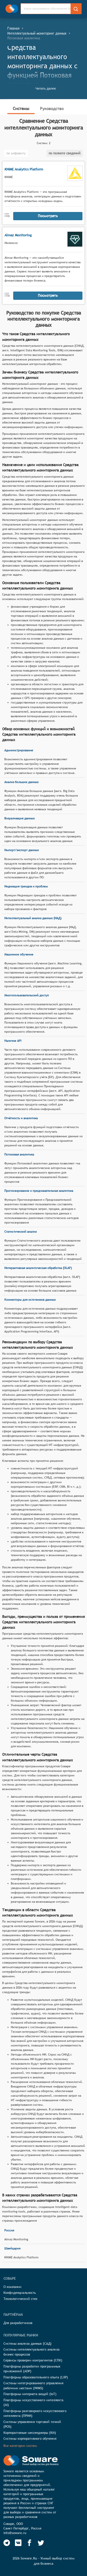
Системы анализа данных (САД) (27, 2343)
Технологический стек (20, 2299)
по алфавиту (16, 153)
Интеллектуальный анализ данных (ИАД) (32, 918)
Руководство (52, 108)
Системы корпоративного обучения (29, 2438)
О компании (12, 2287)
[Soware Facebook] (29, 2542)
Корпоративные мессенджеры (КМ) (29, 2432)
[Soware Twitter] (41, 2542)
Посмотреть (48, 216)
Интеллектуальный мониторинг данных (36, 33)
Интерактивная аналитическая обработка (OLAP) (38, 1268)
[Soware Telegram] (6, 2542)
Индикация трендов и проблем (26, 886)
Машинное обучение (18, 954)
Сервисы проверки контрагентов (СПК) (32, 2360)
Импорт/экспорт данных (21, 850)
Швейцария (12, 2248)
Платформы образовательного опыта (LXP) (35, 2377)
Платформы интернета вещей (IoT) (29, 2394)
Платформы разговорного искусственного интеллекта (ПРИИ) (34, 2413)
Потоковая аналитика (19, 1154)
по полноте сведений (65, 153)
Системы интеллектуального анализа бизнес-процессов (31, 2352)
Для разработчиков (17, 2323)
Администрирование (18, 750)
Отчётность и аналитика (21, 1118)
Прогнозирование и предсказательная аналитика (38, 1190)
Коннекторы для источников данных (30, 1299)
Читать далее (45, 88)
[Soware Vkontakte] (18, 2542)
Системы (21, 108)
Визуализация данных (19, 818)
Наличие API (12, 1040)
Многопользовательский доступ (26, 995)
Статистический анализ (20, 1231)
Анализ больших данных (21, 782)
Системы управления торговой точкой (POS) (32, 2424)
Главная (13, 28)
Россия (9, 2230)
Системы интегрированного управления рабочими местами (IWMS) (33, 2385)
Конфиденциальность (19, 2292)
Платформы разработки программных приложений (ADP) (31, 2368)
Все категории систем (20, 2446)
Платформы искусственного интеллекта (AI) (33, 2402)
